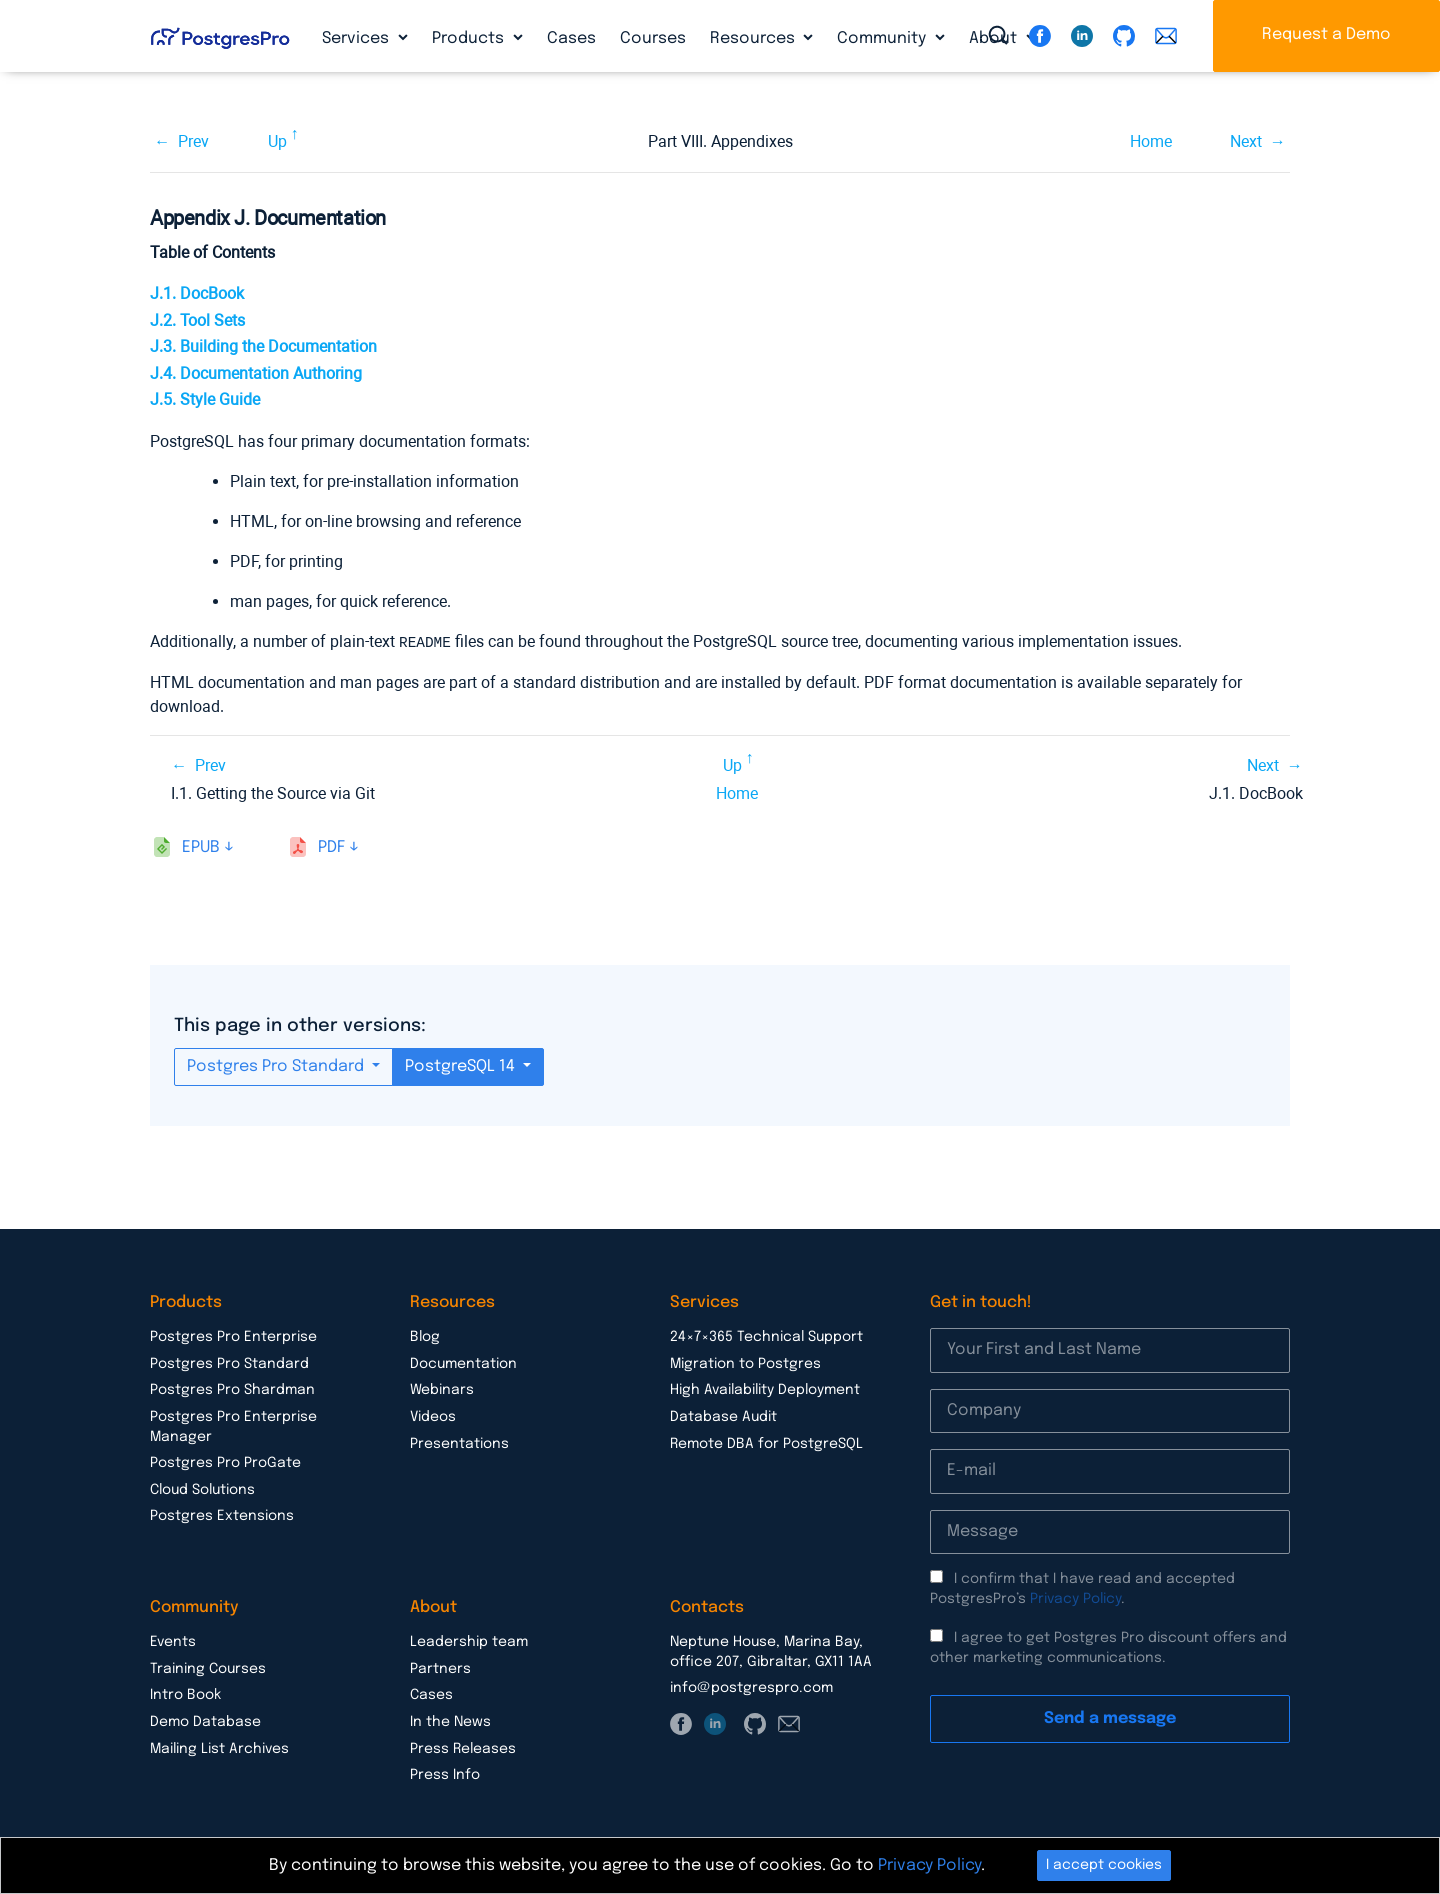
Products (470, 38)
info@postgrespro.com (751, 1687)
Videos (433, 1416)
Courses (653, 38)
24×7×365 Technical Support (766, 1336)
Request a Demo (1326, 34)
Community (883, 38)
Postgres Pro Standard (277, 1065)
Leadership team (469, 1641)
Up (277, 141)
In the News (450, 1721)
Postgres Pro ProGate (225, 1462)
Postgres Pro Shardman (232, 1389)
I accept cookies (1104, 1865)
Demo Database (205, 1721)
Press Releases (463, 1748)
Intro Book (185, 1694)
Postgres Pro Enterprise (233, 1336)
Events (173, 1641)
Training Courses (208, 1668)
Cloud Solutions (202, 1489)
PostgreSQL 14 (462, 1065)
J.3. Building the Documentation (263, 346)
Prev (193, 141)
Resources (754, 38)
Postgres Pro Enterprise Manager (233, 1426)
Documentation (463, 1363)
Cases (571, 38)
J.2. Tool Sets (197, 320)
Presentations (459, 1443)
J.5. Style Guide (205, 399)
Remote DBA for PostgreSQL (766, 1443)
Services (357, 38)
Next (1246, 141)
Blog (425, 1336)
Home (1151, 141)
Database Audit (723, 1416)
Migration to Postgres (745, 1363)
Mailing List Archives (219, 1748)
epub (201, 846)
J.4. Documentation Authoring (256, 373)
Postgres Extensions (222, 1515)
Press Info (445, 1774)
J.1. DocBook (197, 293)
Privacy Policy (1075, 1598)
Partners (440, 1668)
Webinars (442, 1389)
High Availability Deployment (765, 1389)
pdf (331, 846)
